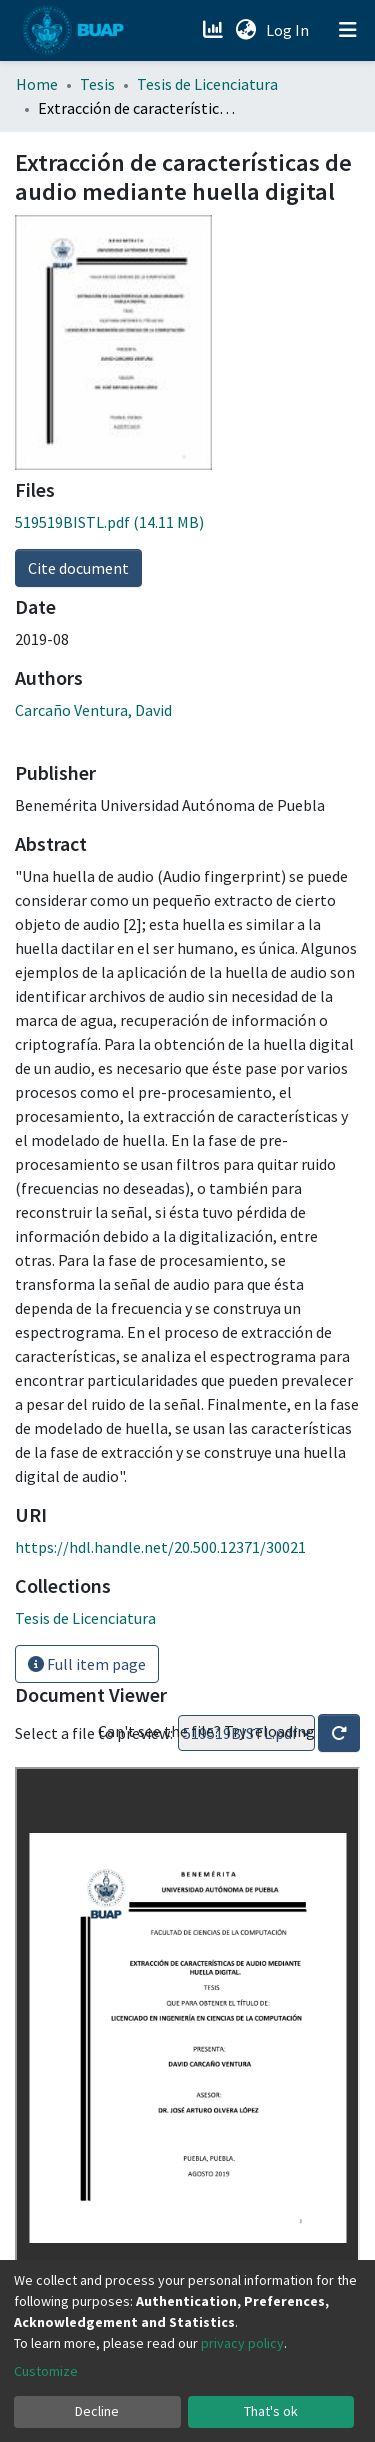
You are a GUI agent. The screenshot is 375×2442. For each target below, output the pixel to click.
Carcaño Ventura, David (93, 710)
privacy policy (242, 2343)
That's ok (271, 2411)
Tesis (97, 84)
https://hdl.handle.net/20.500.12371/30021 (160, 1547)
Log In (289, 30)
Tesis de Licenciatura (207, 84)
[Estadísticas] (214, 30)
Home (37, 84)
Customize (46, 2371)
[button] (245, 30)
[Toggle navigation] (348, 30)
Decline (97, 2411)
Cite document (78, 568)
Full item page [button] (87, 1664)
